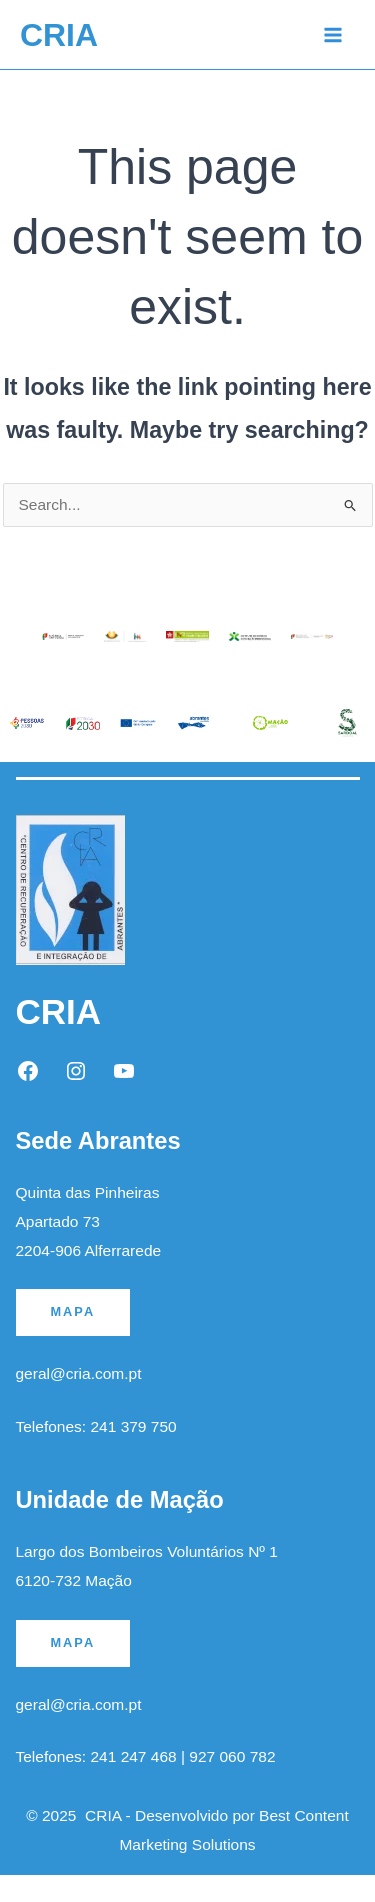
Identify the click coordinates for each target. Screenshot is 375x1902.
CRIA (59, 35)
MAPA (73, 1311)
